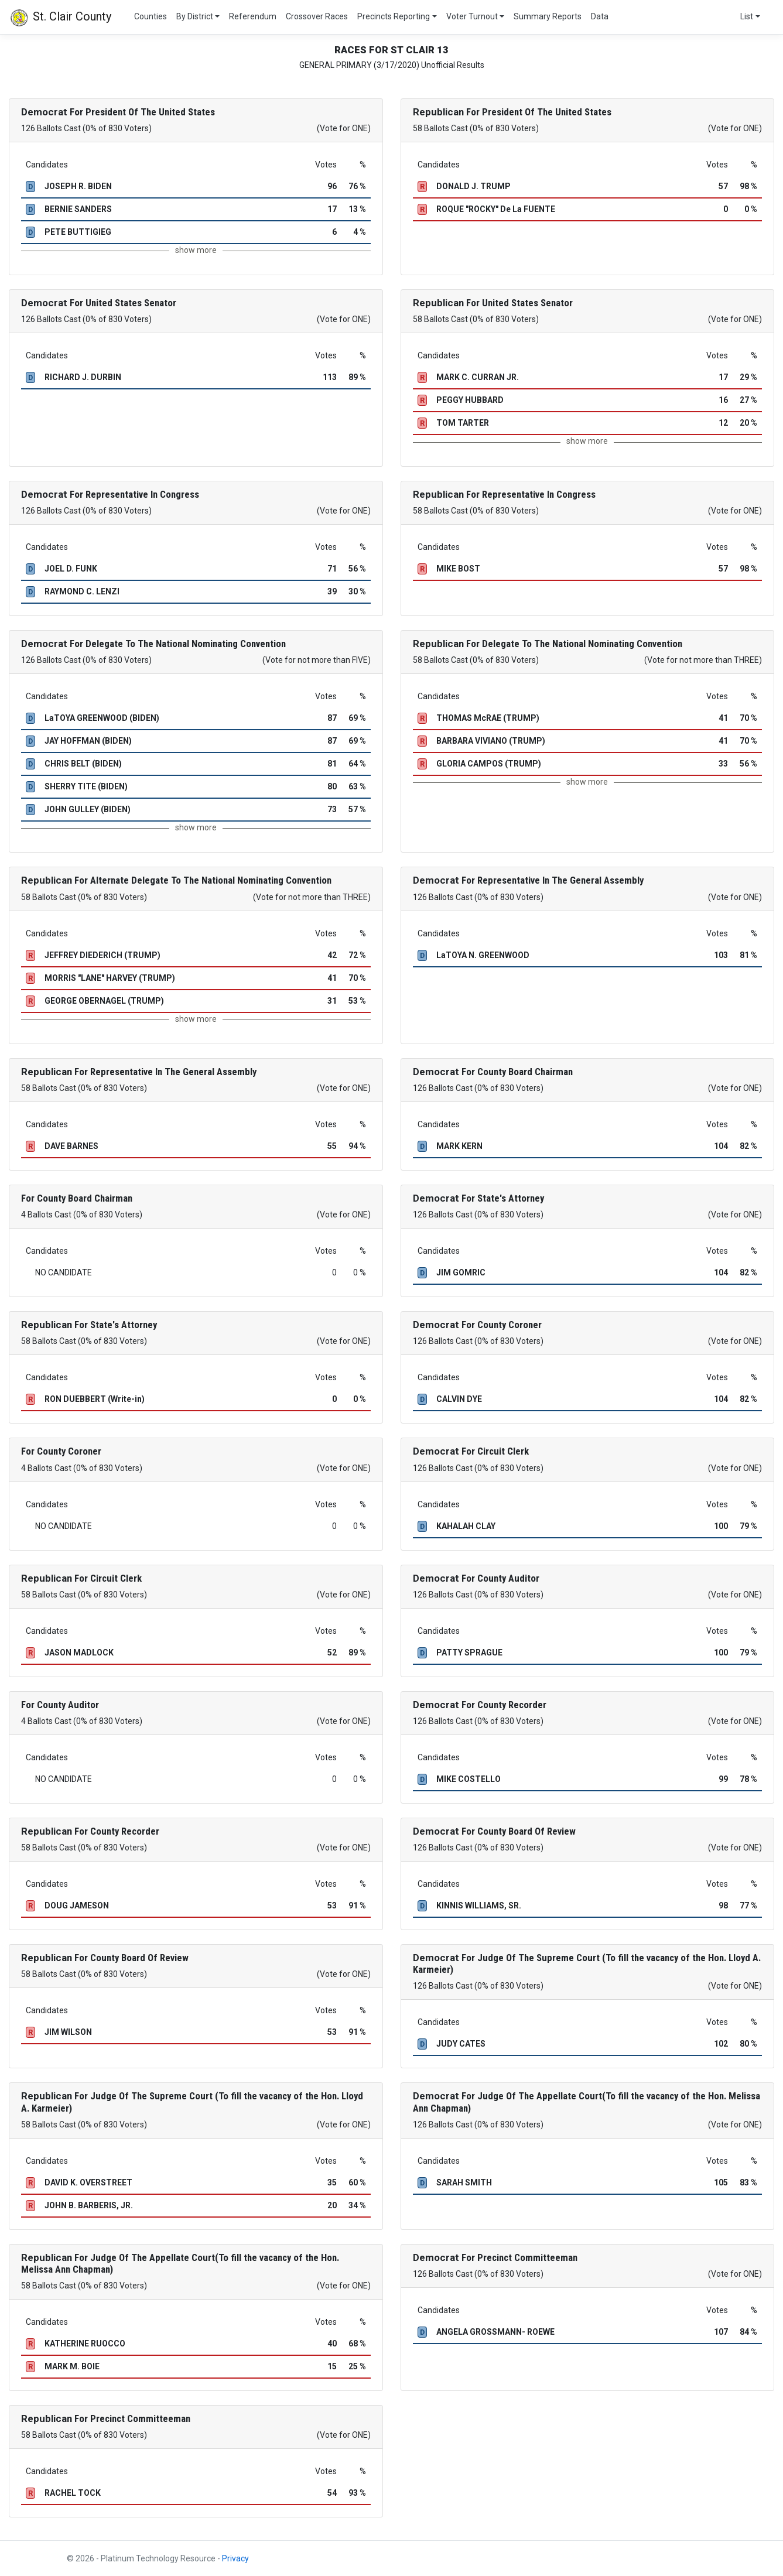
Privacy (235, 2558)
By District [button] (194, 16)
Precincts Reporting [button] (393, 16)
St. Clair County (60, 17)
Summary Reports (548, 16)
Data (599, 16)
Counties (150, 16)
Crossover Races (317, 16)
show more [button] (196, 250)
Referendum (252, 16)
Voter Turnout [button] (472, 16)
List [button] (746, 16)
